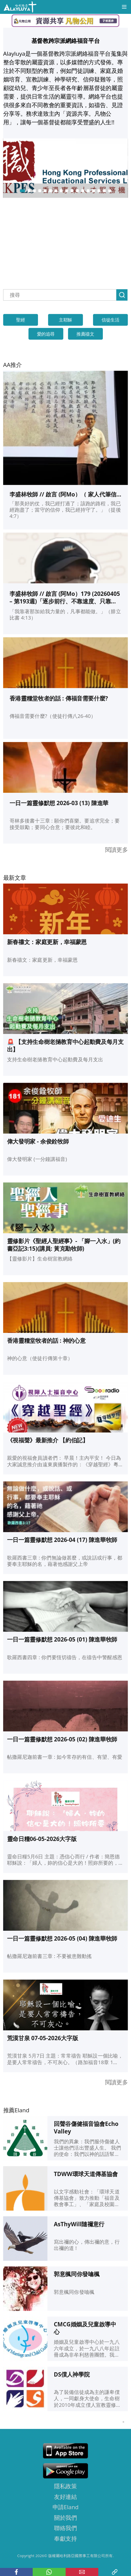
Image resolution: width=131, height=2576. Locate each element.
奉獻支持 (65, 2538)
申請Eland (66, 2507)
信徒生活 (110, 320)
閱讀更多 (116, 850)
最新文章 (14, 878)
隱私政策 (65, 2486)
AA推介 (12, 365)
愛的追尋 (46, 334)
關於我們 (65, 2518)
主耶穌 (65, 320)
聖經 (20, 320)
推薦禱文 (85, 334)
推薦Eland (16, 2110)
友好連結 (65, 2497)
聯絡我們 (65, 2528)
